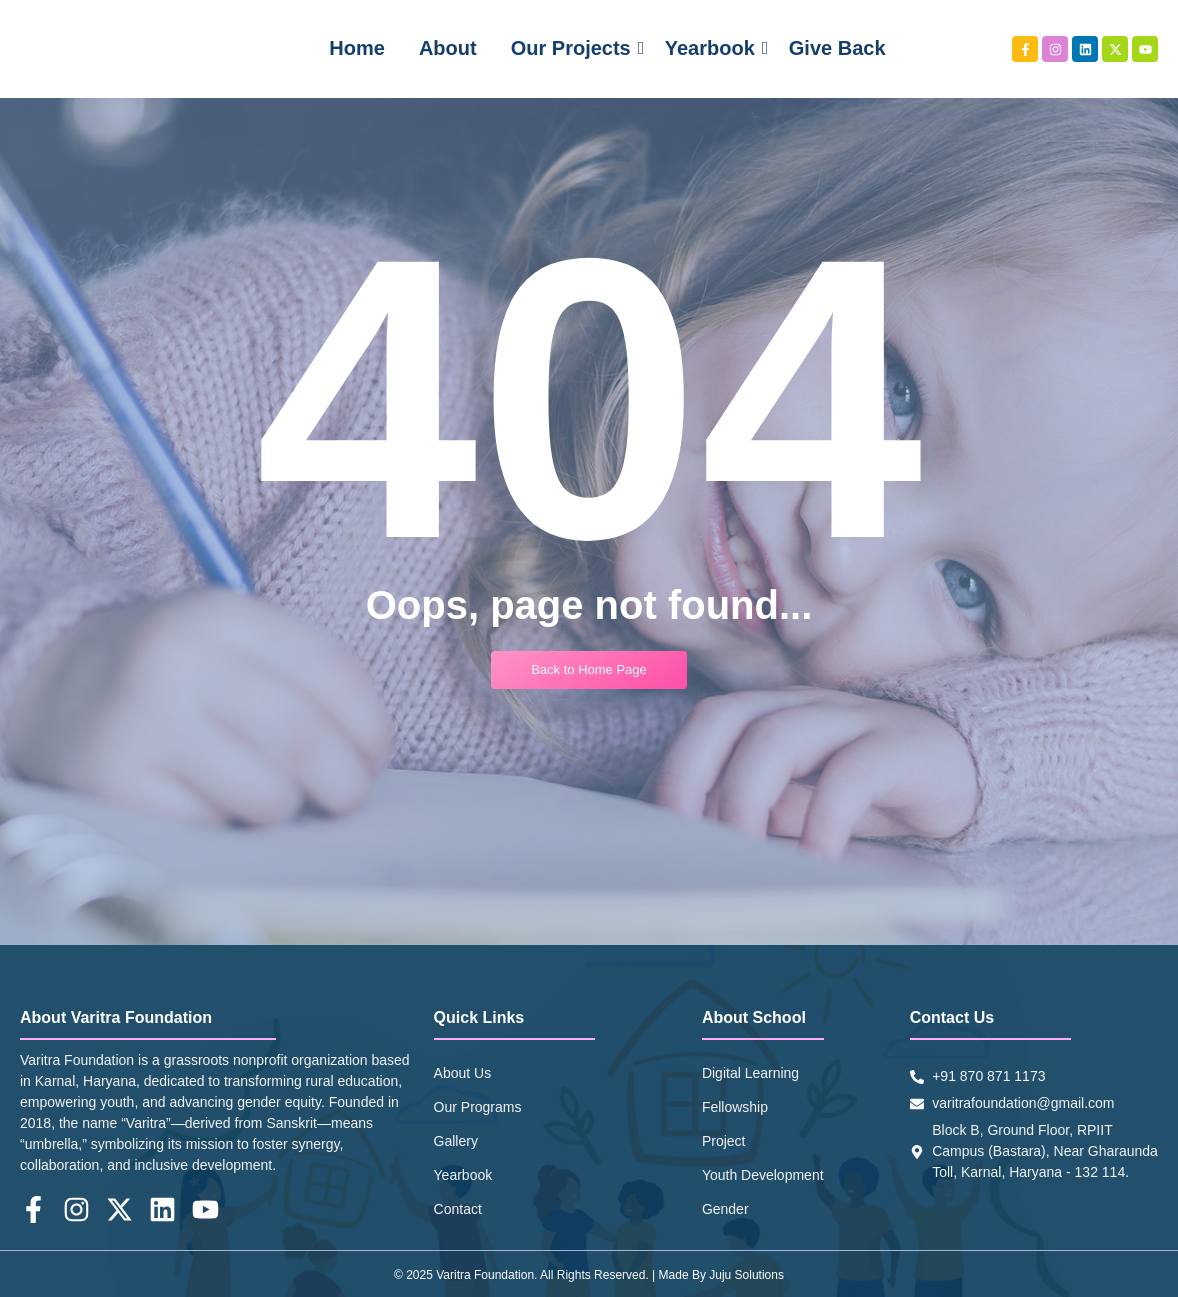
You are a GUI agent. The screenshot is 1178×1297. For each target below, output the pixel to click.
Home (357, 48)
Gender (725, 1209)
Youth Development (763, 1175)
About (448, 48)
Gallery (456, 1141)
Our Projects (574, 48)
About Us (463, 1073)
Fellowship (735, 1107)
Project (724, 1141)
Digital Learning (750, 1073)
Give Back (837, 48)
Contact (458, 1209)
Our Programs (478, 1107)
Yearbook (713, 48)
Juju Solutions (746, 1275)
